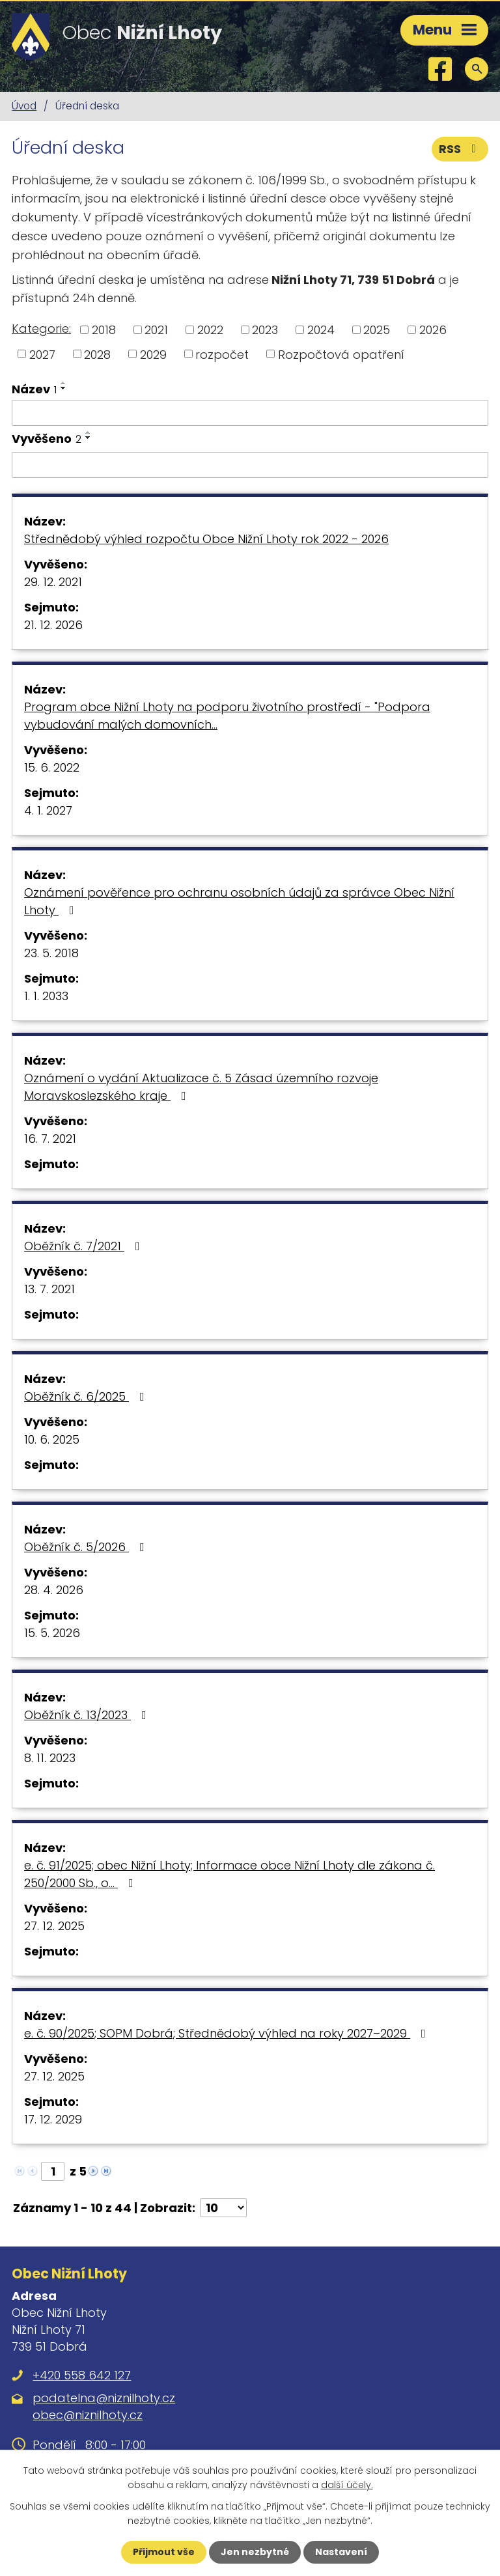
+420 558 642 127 (82, 2375)
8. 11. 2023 (50, 1758)
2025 (376, 330)
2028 (97, 354)
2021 (156, 330)
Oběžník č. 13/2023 (88, 1715)
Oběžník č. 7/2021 (84, 1246)
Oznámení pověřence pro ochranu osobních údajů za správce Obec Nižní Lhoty (239, 901)
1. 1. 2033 (46, 996)
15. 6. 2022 (51, 767)
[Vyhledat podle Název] (250, 413)
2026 (433, 330)
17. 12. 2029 (53, 2119)
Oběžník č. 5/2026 (87, 1547)
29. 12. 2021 (53, 582)
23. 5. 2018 (51, 953)
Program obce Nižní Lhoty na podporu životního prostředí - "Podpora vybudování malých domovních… (227, 716)
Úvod (24, 106)
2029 (153, 354)
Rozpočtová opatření (341, 354)
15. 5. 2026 (52, 1633)
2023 (265, 330)
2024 (321, 330)
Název (34, 389)
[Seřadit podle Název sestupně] (64, 388)
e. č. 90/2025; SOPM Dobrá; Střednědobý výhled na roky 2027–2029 (227, 2033)
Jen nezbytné (255, 2551)
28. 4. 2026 (53, 1590)
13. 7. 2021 (49, 1289)
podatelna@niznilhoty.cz (104, 2398)
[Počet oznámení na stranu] (223, 2207)
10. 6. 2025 (51, 1439)
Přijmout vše (164, 2551)
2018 (104, 330)
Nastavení (341, 2551)
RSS (460, 149)
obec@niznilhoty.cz (88, 2415)
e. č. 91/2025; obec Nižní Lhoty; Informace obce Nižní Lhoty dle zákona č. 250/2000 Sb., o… (229, 1874)
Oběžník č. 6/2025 (87, 1396)
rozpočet (222, 354)
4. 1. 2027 (48, 810)
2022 (210, 330)
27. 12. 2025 (54, 1926)
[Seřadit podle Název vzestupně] (64, 382)
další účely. (347, 2484)
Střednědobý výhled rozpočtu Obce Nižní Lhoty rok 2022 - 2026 (206, 539)
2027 (42, 354)
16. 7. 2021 (50, 1138)
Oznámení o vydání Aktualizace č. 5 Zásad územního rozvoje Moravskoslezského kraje (201, 1087)
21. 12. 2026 (53, 625)
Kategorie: (41, 328)
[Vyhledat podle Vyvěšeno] (250, 465)
